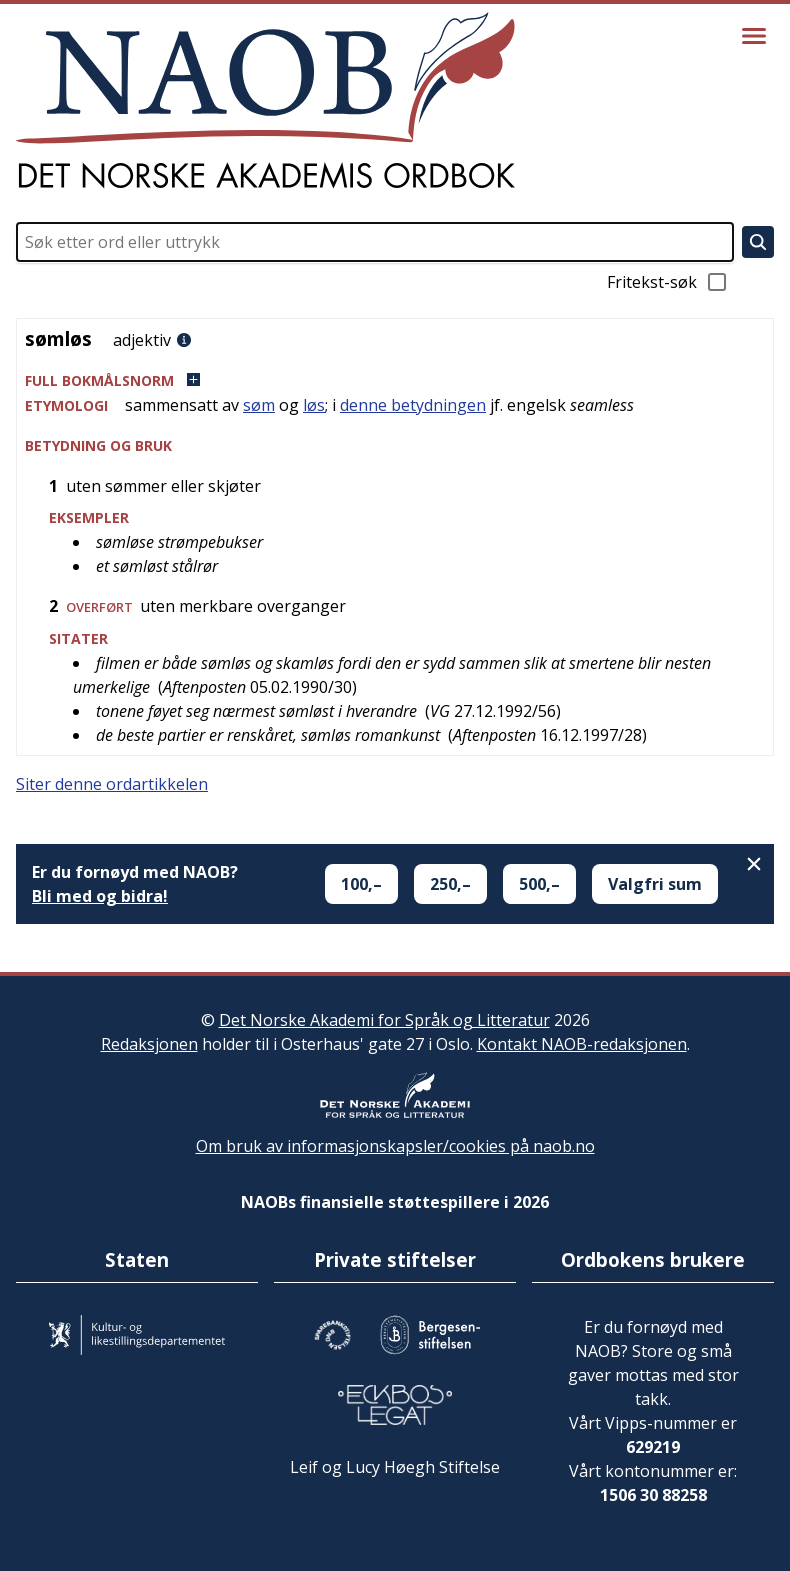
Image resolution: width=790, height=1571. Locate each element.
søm (259, 405)
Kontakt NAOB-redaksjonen (582, 1044)
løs (314, 405)
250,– (450, 884)
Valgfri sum (655, 884)
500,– (539, 884)
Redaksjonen (149, 1044)
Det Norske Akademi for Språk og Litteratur (384, 1020)
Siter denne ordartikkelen (112, 784)
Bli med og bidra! (100, 896)
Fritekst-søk (668, 282)
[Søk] (758, 242)
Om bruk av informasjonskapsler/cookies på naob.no (395, 1146)
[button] (395, 380)
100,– (361, 884)
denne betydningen (413, 405)
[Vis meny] (754, 36)
